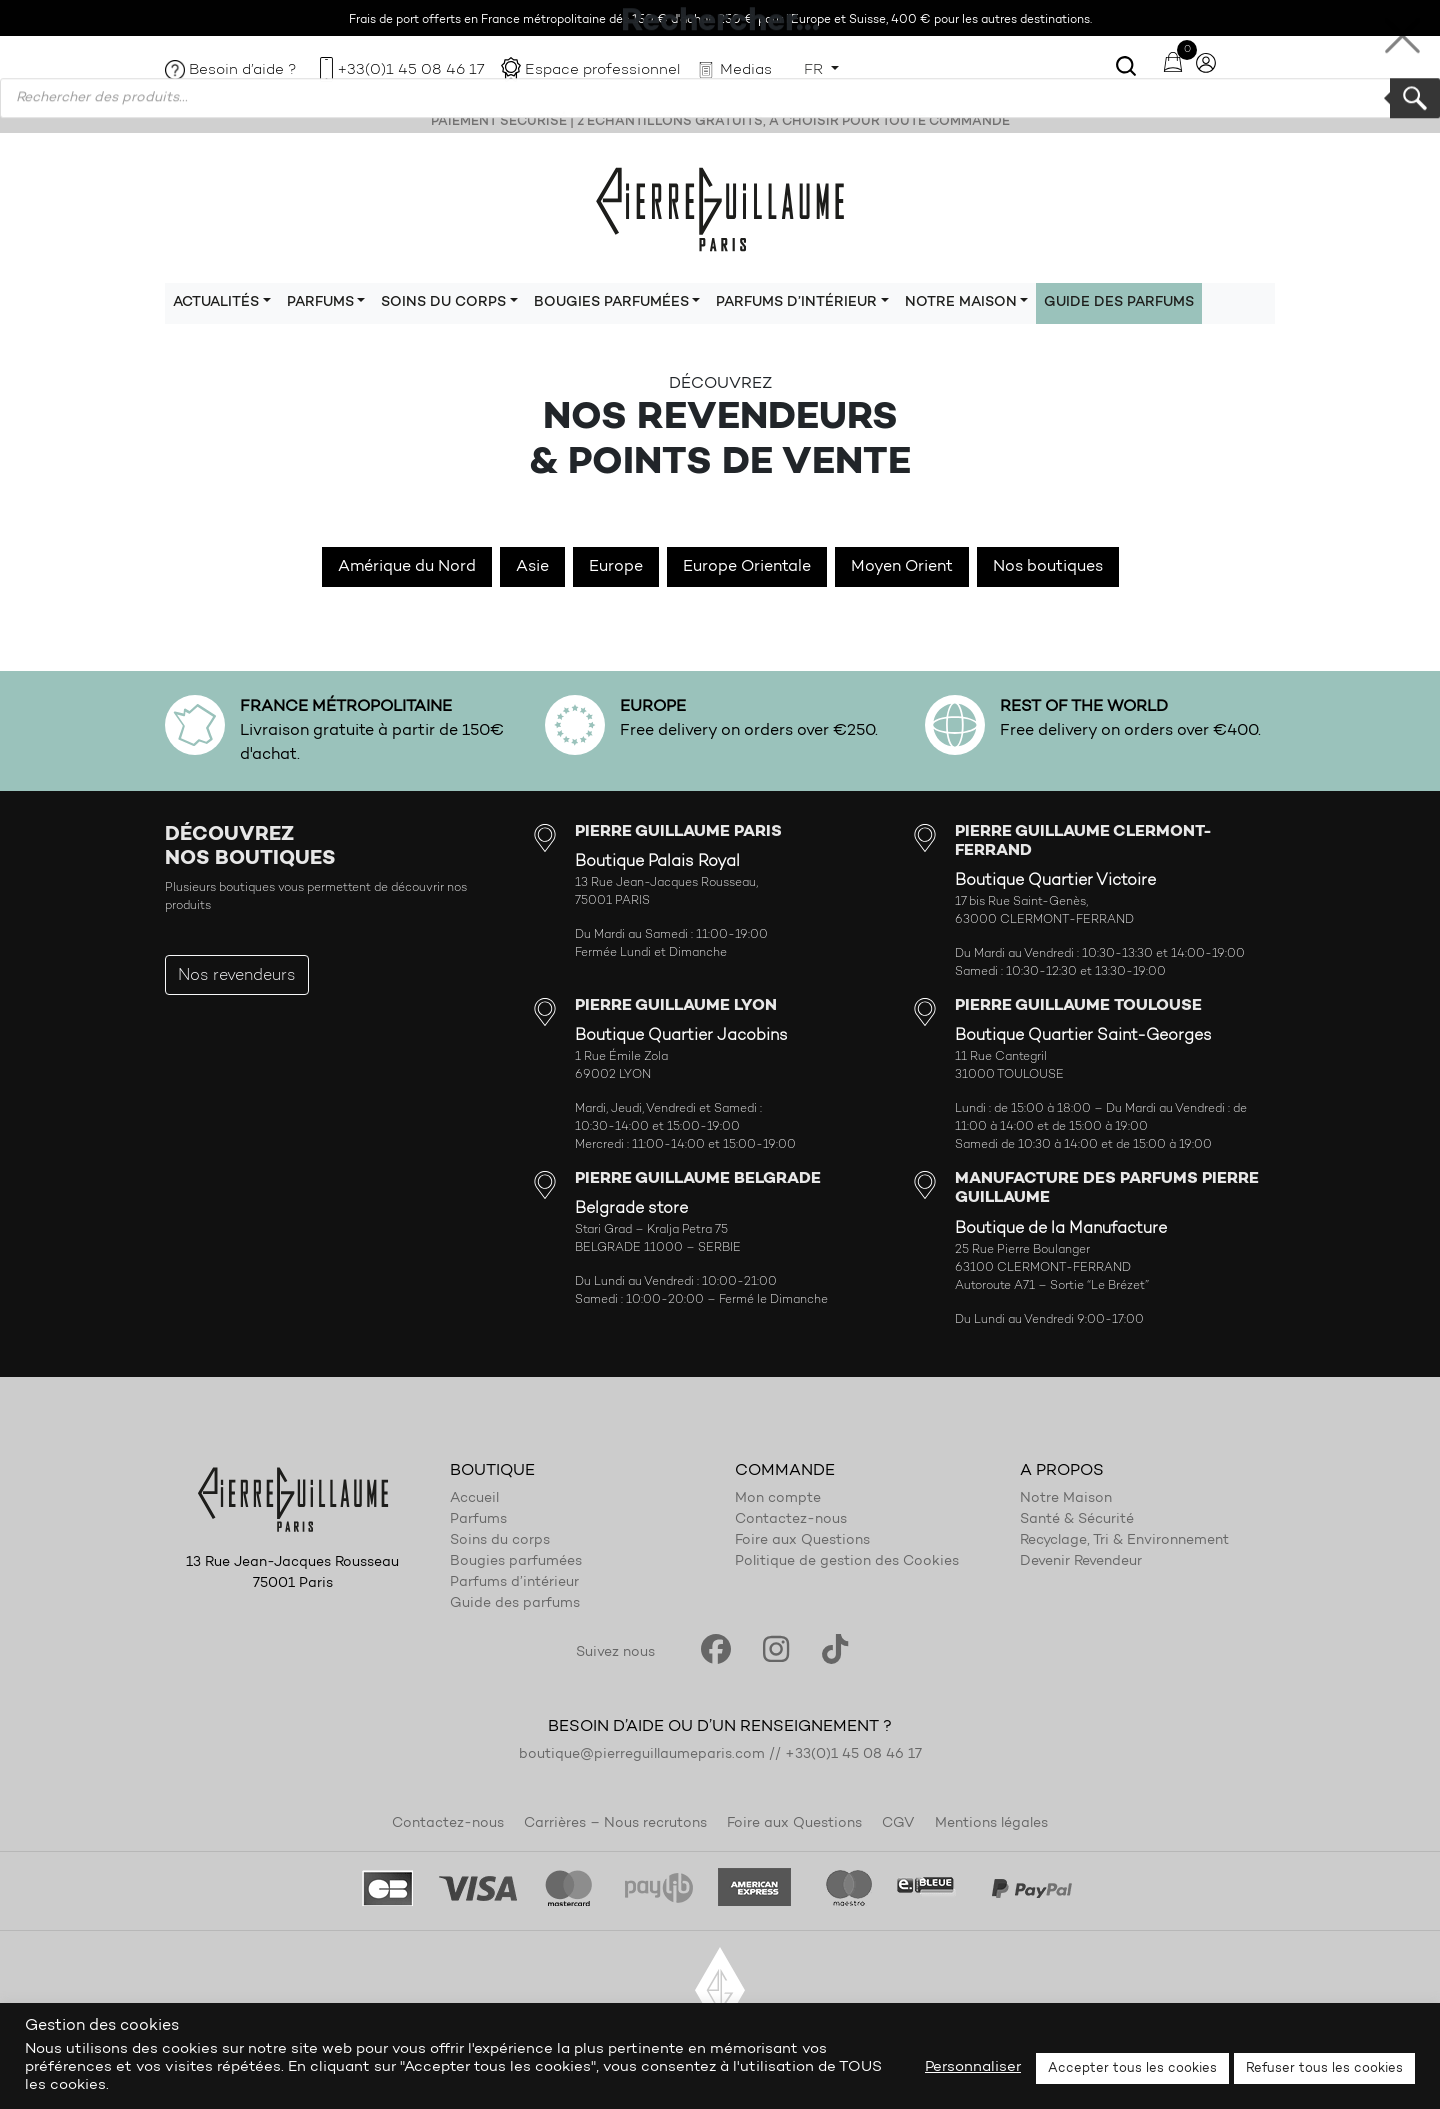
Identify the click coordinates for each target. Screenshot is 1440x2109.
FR (815, 70)
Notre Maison (1066, 1499)
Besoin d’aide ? (243, 70)
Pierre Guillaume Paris (720, 208)
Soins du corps (500, 1541)
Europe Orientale (747, 567)
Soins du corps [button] (443, 303)
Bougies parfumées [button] (611, 303)
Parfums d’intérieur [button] (796, 303)
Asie (532, 567)
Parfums (478, 1520)
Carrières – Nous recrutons (615, 1824)
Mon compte (778, 1499)
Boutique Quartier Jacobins (681, 1036)
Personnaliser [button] (973, 2067)
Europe (616, 567)
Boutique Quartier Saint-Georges (1083, 1036)
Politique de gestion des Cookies (847, 1562)
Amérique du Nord (407, 567)
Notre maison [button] (961, 303)
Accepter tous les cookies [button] (1132, 2068)
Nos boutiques (1048, 567)
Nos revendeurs (237, 976)
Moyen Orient (902, 567)
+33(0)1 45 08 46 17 (411, 70)
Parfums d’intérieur (514, 1583)
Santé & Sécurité (1077, 1520)
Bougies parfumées (516, 1562)
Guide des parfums (1119, 303)
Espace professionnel (602, 70)
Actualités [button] (216, 303)
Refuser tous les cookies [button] (1324, 2068)
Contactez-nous (791, 1520)
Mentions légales (991, 1824)
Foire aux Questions (802, 1541)
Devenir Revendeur (1081, 1562)
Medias (746, 70)
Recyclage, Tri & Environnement (1124, 1541)
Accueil (474, 1499)
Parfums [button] (320, 303)
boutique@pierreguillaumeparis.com (642, 1755)
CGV (898, 1824)
